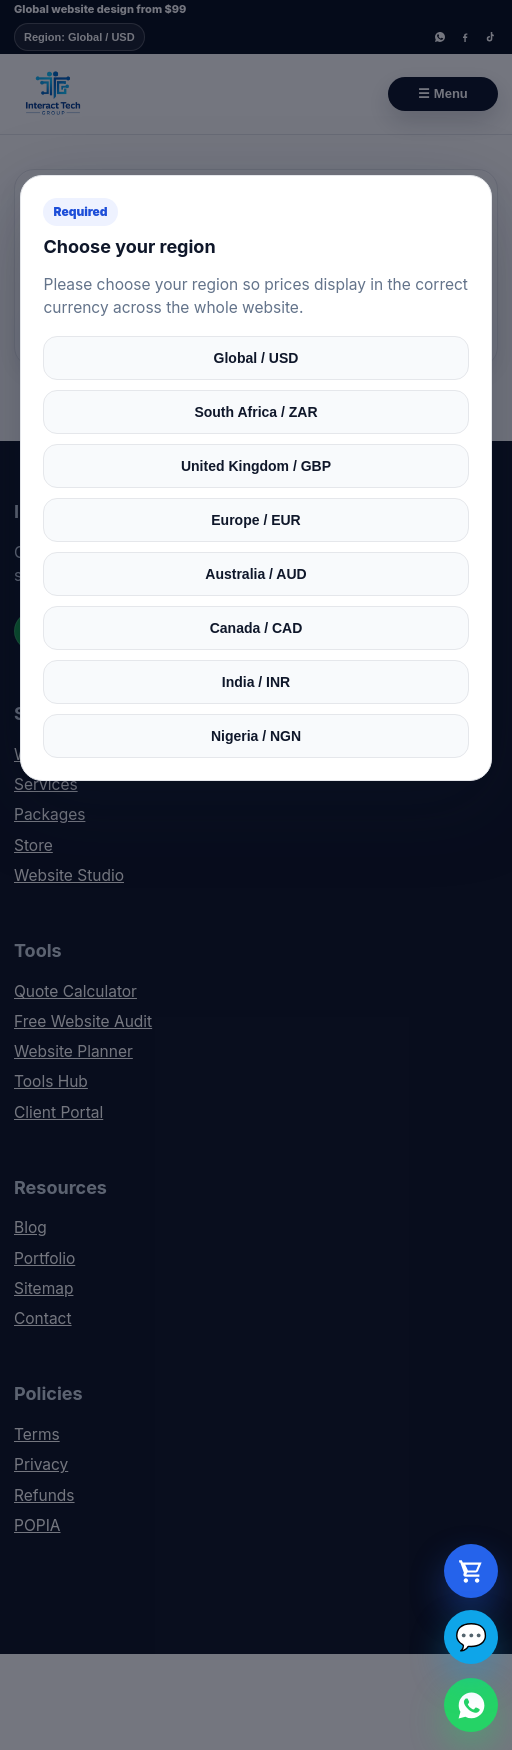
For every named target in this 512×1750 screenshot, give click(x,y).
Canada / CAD (256, 628)
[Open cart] (471, 1571)
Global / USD (256, 358)
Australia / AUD (255, 574)
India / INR (256, 682)
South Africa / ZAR (255, 412)
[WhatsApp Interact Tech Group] (471, 1705)
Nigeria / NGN (256, 736)
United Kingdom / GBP (256, 466)
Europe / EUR (255, 520)
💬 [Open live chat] (471, 1637)
